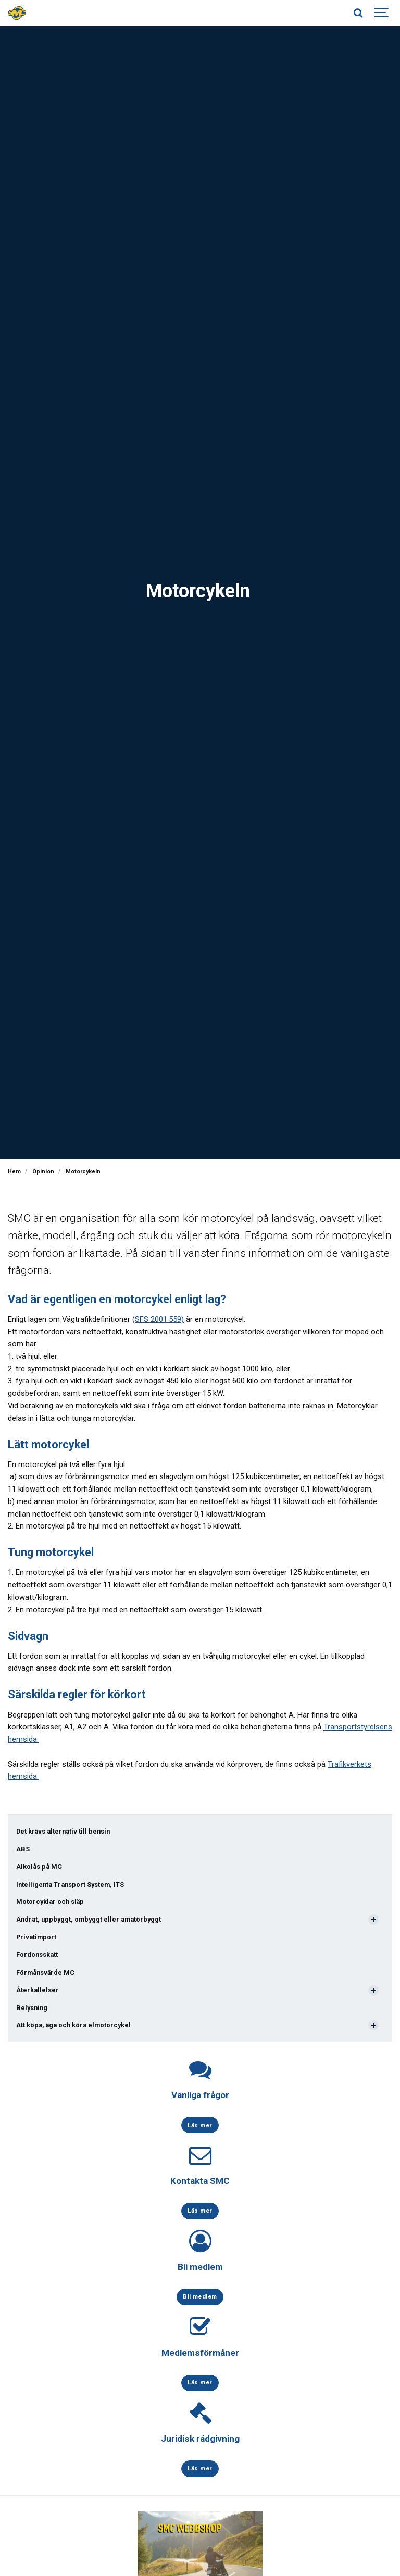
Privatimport (36, 1937)
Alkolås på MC (39, 1867)
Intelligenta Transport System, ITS (70, 1884)
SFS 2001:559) (159, 1319)
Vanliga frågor (200, 2095)
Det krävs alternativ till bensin (63, 1831)
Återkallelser (37, 1990)
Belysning (31, 2008)
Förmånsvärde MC (45, 1972)
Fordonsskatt (37, 1955)
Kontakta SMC (200, 2181)
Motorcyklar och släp (50, 1901)
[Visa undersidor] (373, 1919)
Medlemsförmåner (200, 2352)
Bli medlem (200, 2267)
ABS (23, 1849)
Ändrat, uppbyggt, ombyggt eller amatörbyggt (88, 1919)
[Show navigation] (381, 13)
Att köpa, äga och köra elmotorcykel (73, 2025)
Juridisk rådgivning (200, 2438)
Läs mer (200, 2125)
